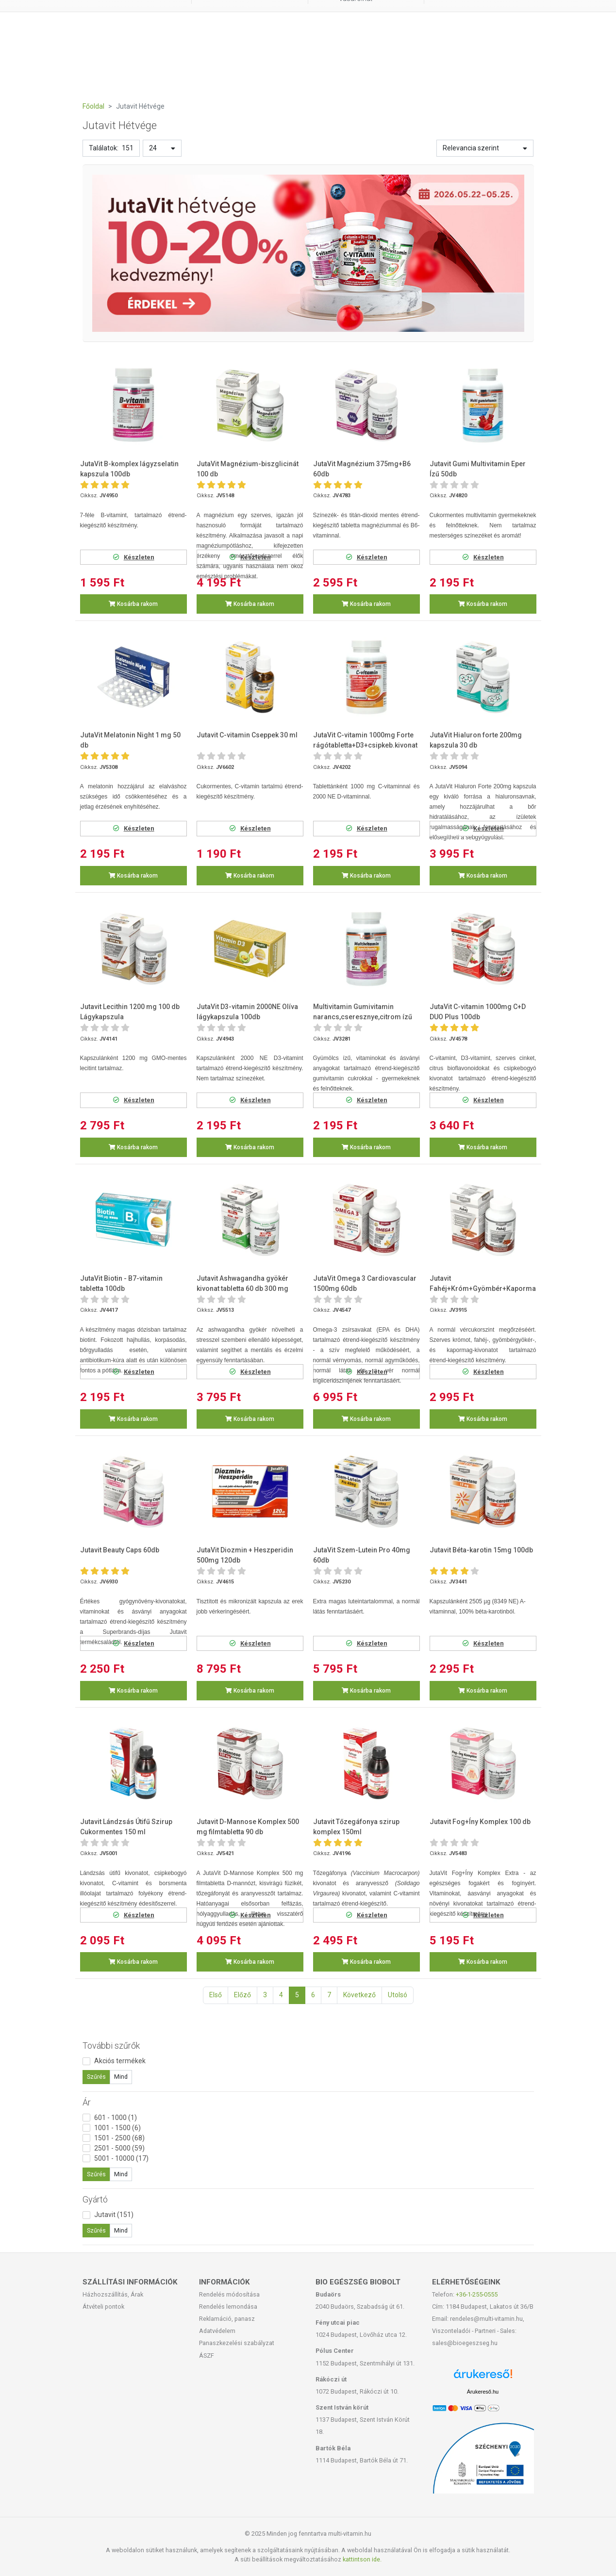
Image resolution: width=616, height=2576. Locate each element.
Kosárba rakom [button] (133, 604)
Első (215, 1995)
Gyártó (95, 2199)
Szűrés (96, 2076)
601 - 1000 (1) (115, 2117)
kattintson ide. (362, 2559)
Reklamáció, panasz (227, 2318)
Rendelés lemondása (228, 2306)
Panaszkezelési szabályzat (236, 2343)
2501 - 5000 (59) (119, 2148)
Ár (87, 2102)
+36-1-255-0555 (477, 2294)
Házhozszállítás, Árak (113, 2294)
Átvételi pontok (103, 2306)
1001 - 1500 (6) (117, 2128)
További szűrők (111, 2045)
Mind (121, 2076)
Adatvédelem (217, 2330)
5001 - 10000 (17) (121, 2158)
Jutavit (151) (113, 2214)
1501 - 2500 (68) (119, 2138)
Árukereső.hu (483, 2392)
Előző (242, 1995)
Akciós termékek (120, 2061)
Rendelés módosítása (229, 2294)
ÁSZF (206, 2355)
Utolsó (397, 1995)
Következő (359, 1995)
